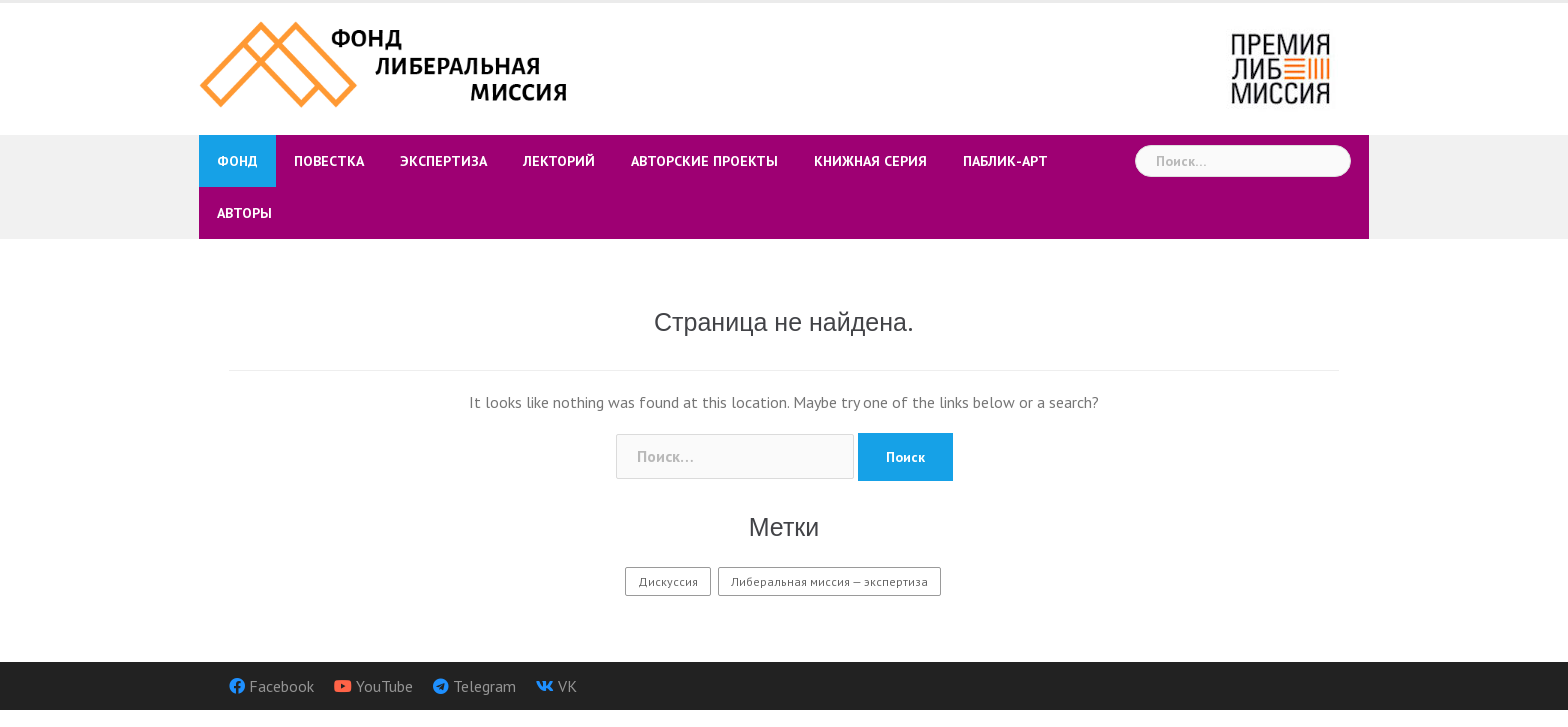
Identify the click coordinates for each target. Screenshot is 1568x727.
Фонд (237, 161)
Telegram (484, 686)
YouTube (384, 686)
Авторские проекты (704, 161)
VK (567, 686)
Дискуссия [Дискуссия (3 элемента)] (668, 581)
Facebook (281, 686)
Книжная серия (870, 161)
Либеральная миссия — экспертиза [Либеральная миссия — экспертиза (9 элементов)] (829, 581)
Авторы (244, 213)
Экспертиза (443, 161)
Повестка (329, 161)
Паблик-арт (1005, 161)
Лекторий (559, 161)
